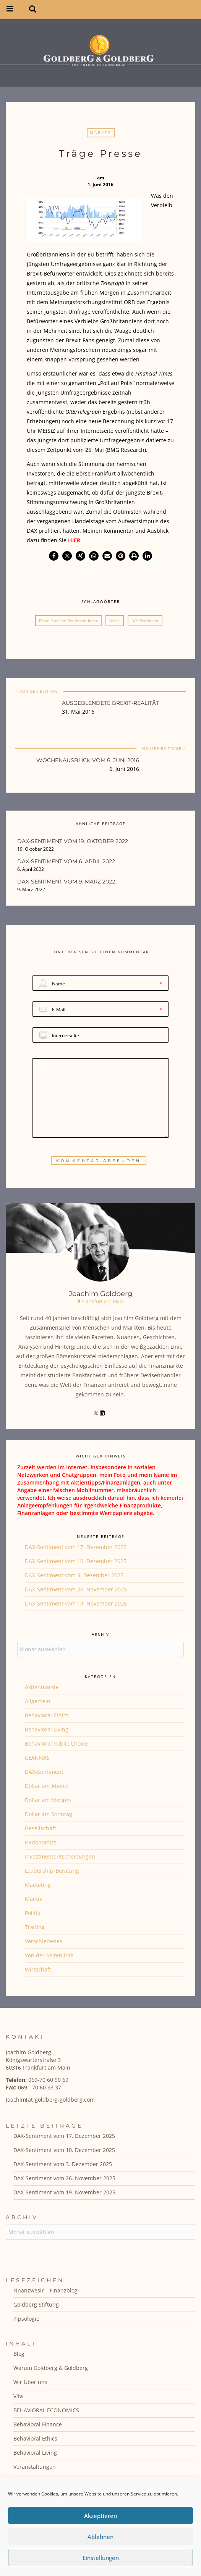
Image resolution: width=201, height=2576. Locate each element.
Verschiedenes (43, 1941)
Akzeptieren (100, 2516)
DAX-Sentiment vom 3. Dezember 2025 (74, 1575)
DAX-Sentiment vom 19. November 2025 (76, 1603)
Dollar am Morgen (48, 1800)
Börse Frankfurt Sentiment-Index (68, 620)
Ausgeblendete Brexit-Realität (110, 703)
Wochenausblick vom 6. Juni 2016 (87, 760)
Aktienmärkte (42, 1687)
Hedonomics (41, 1842)
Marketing (38, 1884)
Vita (18, 2396)
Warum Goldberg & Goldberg (50, 2367)
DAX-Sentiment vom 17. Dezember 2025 (75, 1547)
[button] (53, 556)
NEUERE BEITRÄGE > (164, 748)
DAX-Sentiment (145, 620)
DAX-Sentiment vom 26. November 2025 (76, 1589)
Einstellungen (101, 2557)
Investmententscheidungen (60, 1856)
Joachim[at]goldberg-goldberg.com (50, 2099)
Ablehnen (100, 2537)
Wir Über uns (30, 2382)
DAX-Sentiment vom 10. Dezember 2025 (75, 1561)
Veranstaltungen (34, 2466)
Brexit (114, 620)
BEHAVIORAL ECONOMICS (46, 2410)
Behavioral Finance (37, 2424)
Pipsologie (26, 2318)
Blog (18, 2353)
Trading (35, 1927)
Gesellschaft (40, 1828)
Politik (32, 1913)
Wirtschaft (38, 1969)
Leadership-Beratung (52, 1870)
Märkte (101, 132)
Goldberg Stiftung (36, 2304)
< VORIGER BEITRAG (36, 691)
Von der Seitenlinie (49, 1955)
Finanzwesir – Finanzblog (45, 2290)
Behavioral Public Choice (56, 1743)
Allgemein (37, 1701)
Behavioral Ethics (47, 1715)
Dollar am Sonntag (48, 1814)
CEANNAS (37, 1757)
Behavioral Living (46, 1729)
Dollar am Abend (46, 1785)
